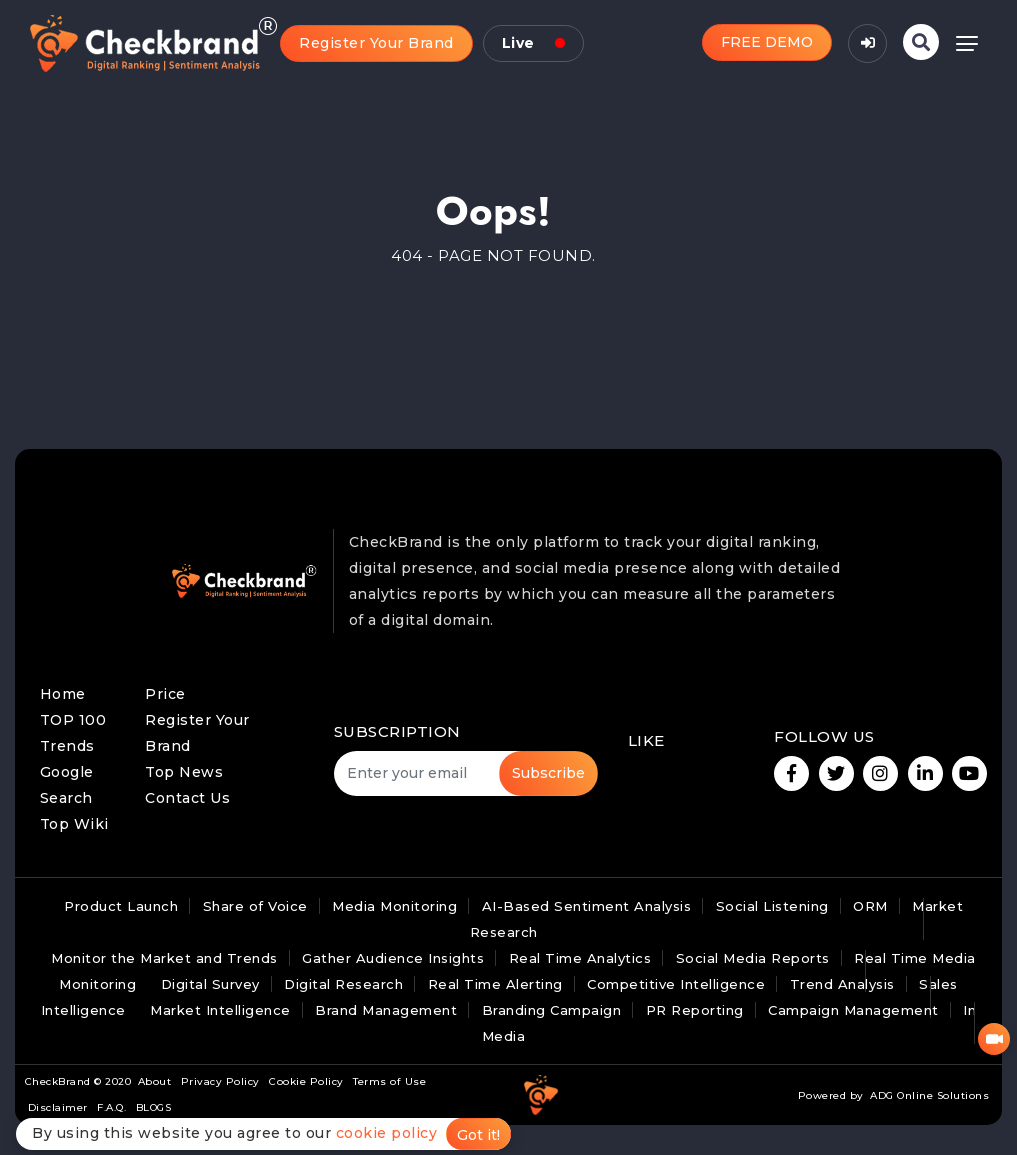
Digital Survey (210, 984)
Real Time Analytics (580, 958)
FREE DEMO (767, 42)
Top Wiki (74, 824)
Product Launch (121, 906)
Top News (184, 772)
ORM (870, 906)
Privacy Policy (220, 1081)
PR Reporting (695, 1010)
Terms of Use (389, 1081)
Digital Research (343, 984)
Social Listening (772, 906)
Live (533, 43)
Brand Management (386, 1010)
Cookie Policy (306, 1081)
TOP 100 (73, 720)
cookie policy (387, 1133)
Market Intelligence (220, 1010)
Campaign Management (853, 1010)
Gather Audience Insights (393, 958)
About (155, 1081)
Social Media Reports (753, 958)
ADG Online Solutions (929, 1095)
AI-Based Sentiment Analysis (587, 906)
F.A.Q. (111, 1107)
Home (63, 694)
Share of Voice (255, 906)
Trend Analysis (842, 984)
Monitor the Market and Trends (164, 958)
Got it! (478, 1135)
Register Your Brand (376, 43)
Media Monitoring (394, 906)
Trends (67, 746)
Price (165, 694)
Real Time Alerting (495, 984)
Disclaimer (58, 1107)
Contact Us (187, 798)
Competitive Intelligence (676, 984)
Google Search (67, 785)
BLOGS (154, 1107)
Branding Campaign (552, 1010)
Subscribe (548, 773)
